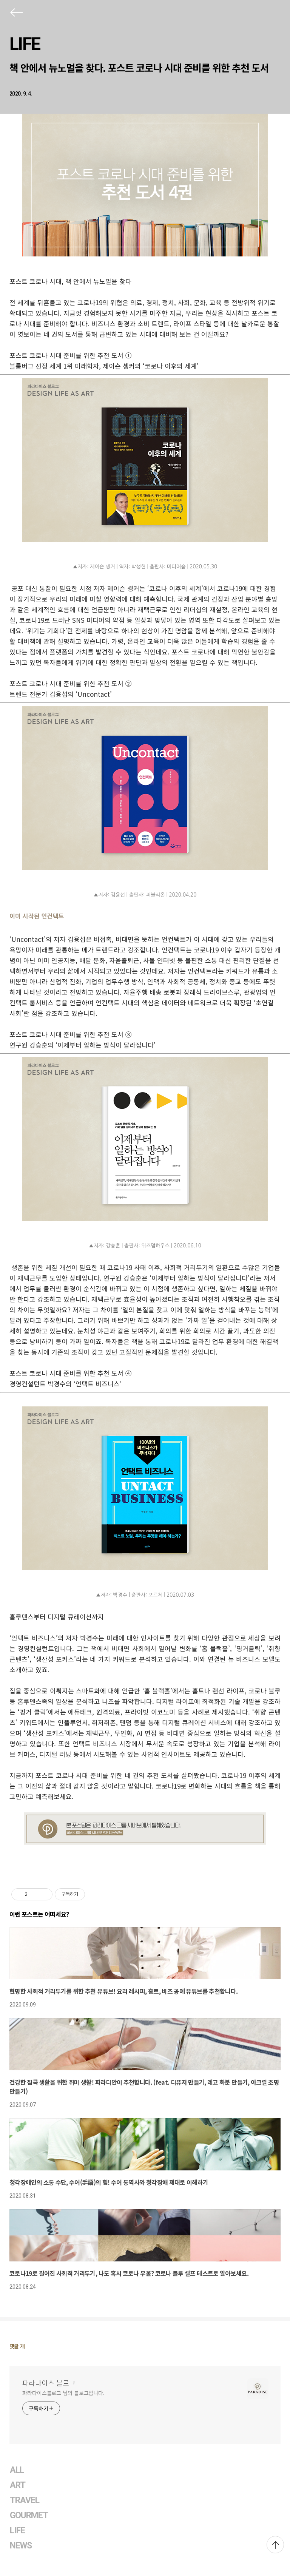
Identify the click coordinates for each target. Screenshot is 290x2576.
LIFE (24, 44)
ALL (17, 2470)
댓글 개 (17, 2346)
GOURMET (29, 2515)
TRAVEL (24, 2500)
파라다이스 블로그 (49, 2382)
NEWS (21, 2546)
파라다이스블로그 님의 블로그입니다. (63, 2393)
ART (17, 2485)
